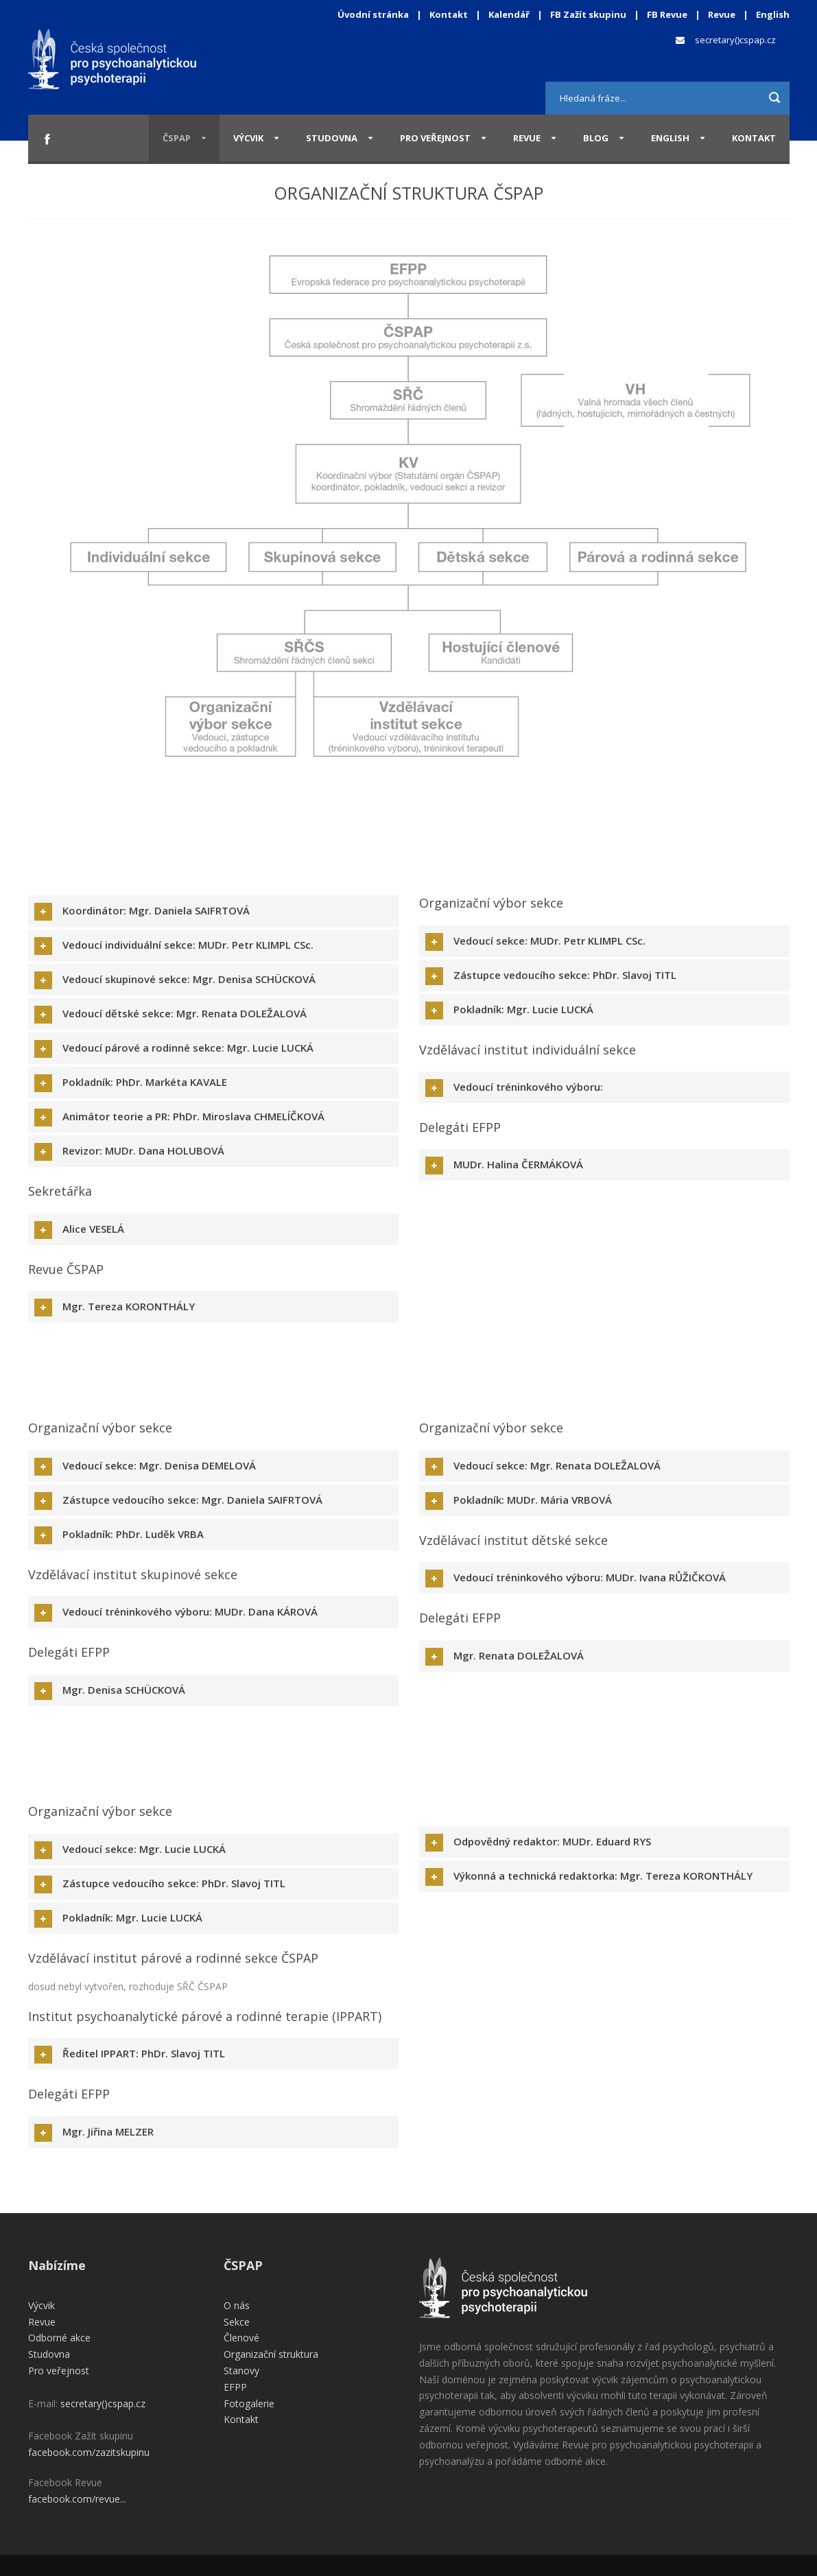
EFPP (235, 2387)
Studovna (331, 138)
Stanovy (241, 2370)
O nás (237, 2305)
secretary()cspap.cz (735, 40)
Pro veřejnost (435, 138)
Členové (241, 2337)
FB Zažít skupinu (588, 14)
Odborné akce (59, 2337)
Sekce (237, 2321)
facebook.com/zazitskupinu (89, 2452)
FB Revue (667, 14)
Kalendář (510, 14)
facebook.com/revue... (77, 2498)
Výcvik (248, 138)
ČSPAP (177, 138)
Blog (595, 138)
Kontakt (448, 14)
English (773, 14)
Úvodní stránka (373, 14)
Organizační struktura (271, 2354)
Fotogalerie (249, 2403)
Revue (721, 14)
